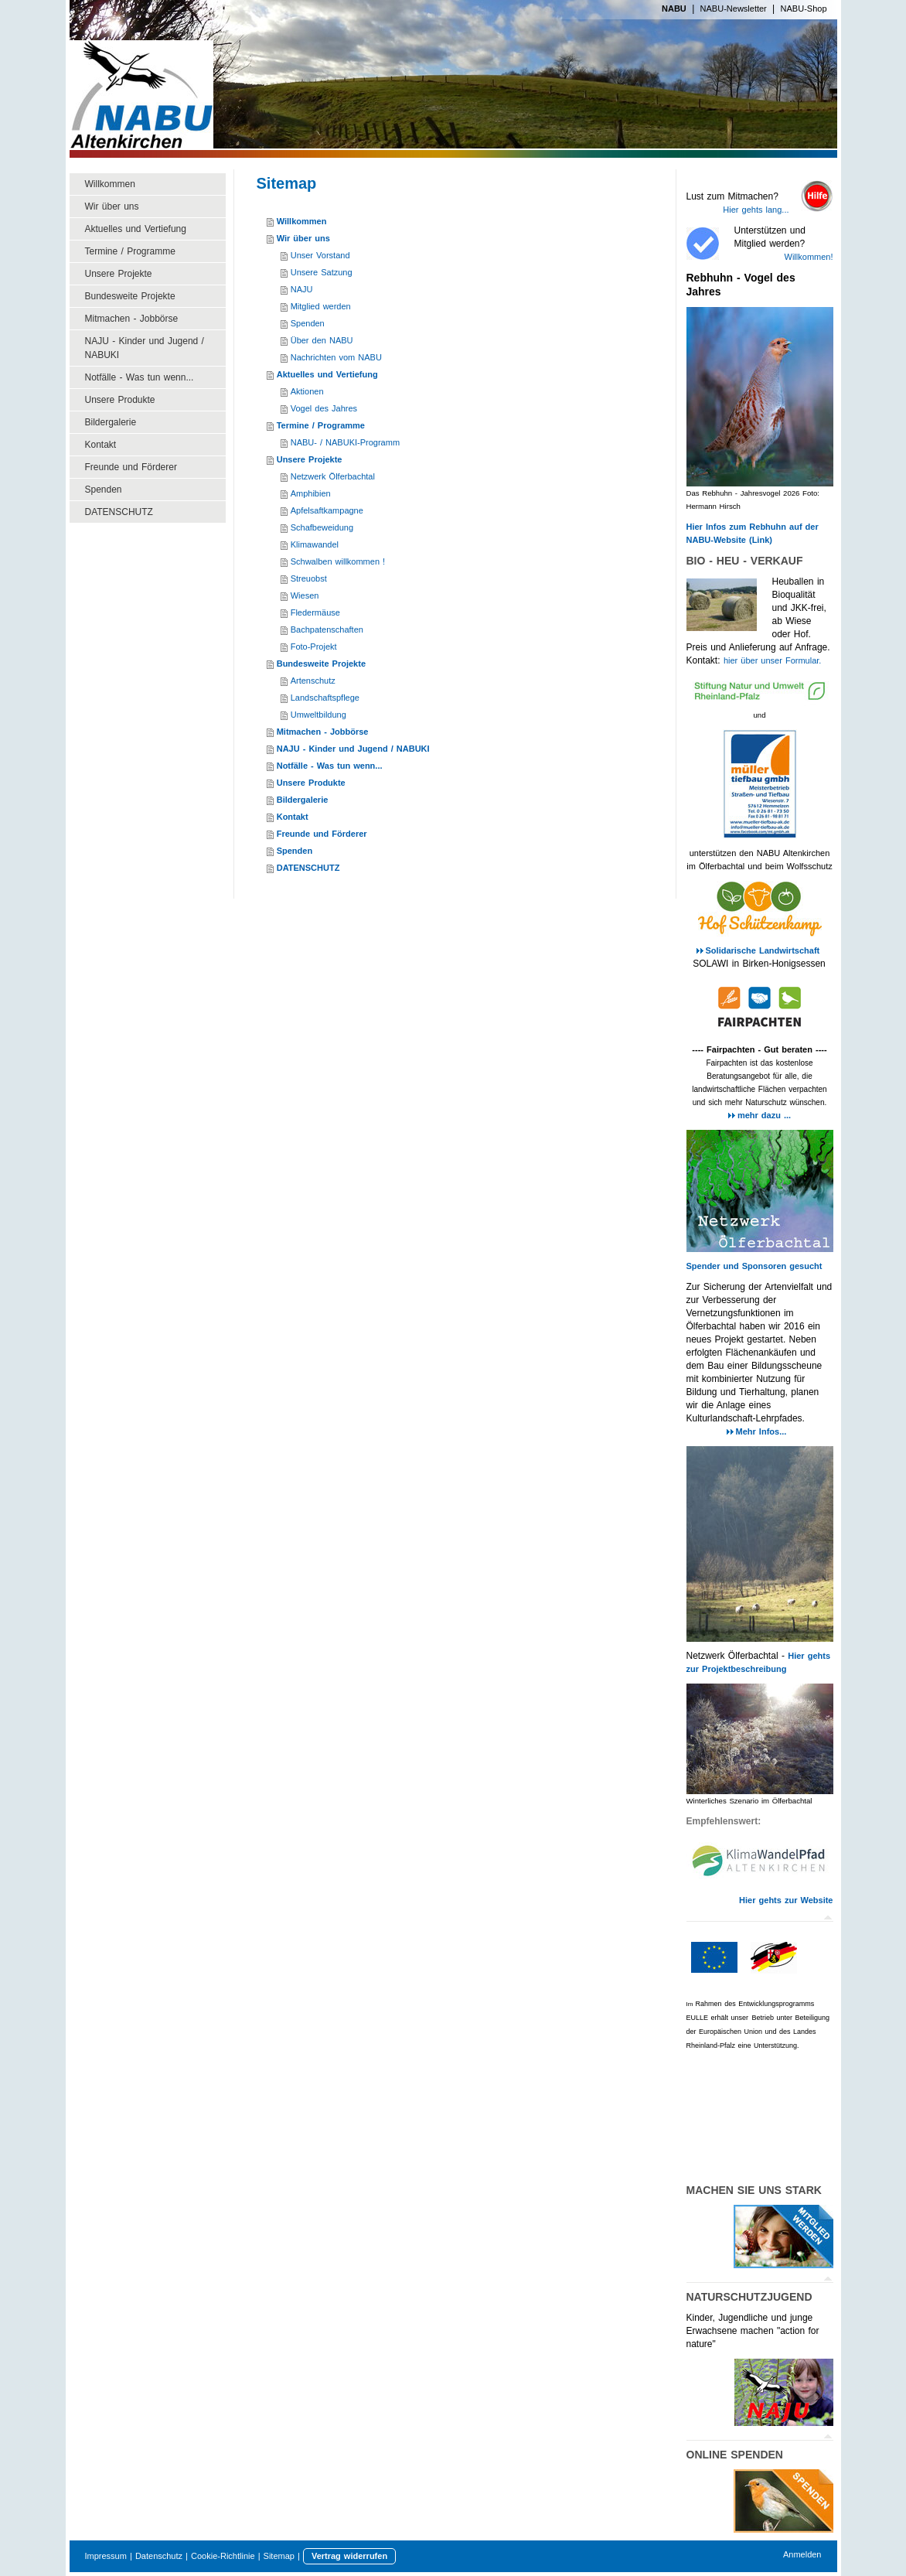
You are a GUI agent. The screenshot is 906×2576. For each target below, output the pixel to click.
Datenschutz (158, 2556)
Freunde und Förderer (322, 833)
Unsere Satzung (322, 272)
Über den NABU (322, 340)
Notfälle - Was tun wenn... (330, 765)
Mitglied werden (321, 306)
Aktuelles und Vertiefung (327, 374)
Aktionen (307, 391)
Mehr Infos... (761, 1431)
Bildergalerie (303, 799)
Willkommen (302, 221)
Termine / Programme (321, 425)
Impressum (106, 2556)
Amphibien (311, 493)
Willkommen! (809, 256)
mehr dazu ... (764, 1115)
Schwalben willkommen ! (338, 561)
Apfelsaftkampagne (327, 510)
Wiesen (305, 595)
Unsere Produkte (311, 782)
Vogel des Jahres (324, 408)
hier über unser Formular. (773, 660)
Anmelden (802, 2554)
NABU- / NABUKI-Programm (345, 442)
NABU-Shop (804, 8)
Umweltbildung (318, 714)
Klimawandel (315, 544)
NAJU (302, 289)
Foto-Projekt (314, 646)
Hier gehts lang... (755, 209)
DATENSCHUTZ (308, 867)
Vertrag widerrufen (349, 2556)
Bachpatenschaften (327, 629)
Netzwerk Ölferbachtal (333, 476)
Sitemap (279, 2556)
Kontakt (292, 816)
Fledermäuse (315, 612)
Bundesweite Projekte (321, 663)
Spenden (308, 323)
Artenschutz (313, 680)
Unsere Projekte (309, 459)
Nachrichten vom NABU (336, 357)
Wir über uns (303, 238)
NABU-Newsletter (733, 8)
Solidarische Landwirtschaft (764, 950)
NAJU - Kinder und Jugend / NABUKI (353, 748)
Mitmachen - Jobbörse (323, 731)
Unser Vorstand (320, 255)
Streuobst (309, 578)
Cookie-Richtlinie (223, 2556)
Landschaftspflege (325, 697)
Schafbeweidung (322, 527)
